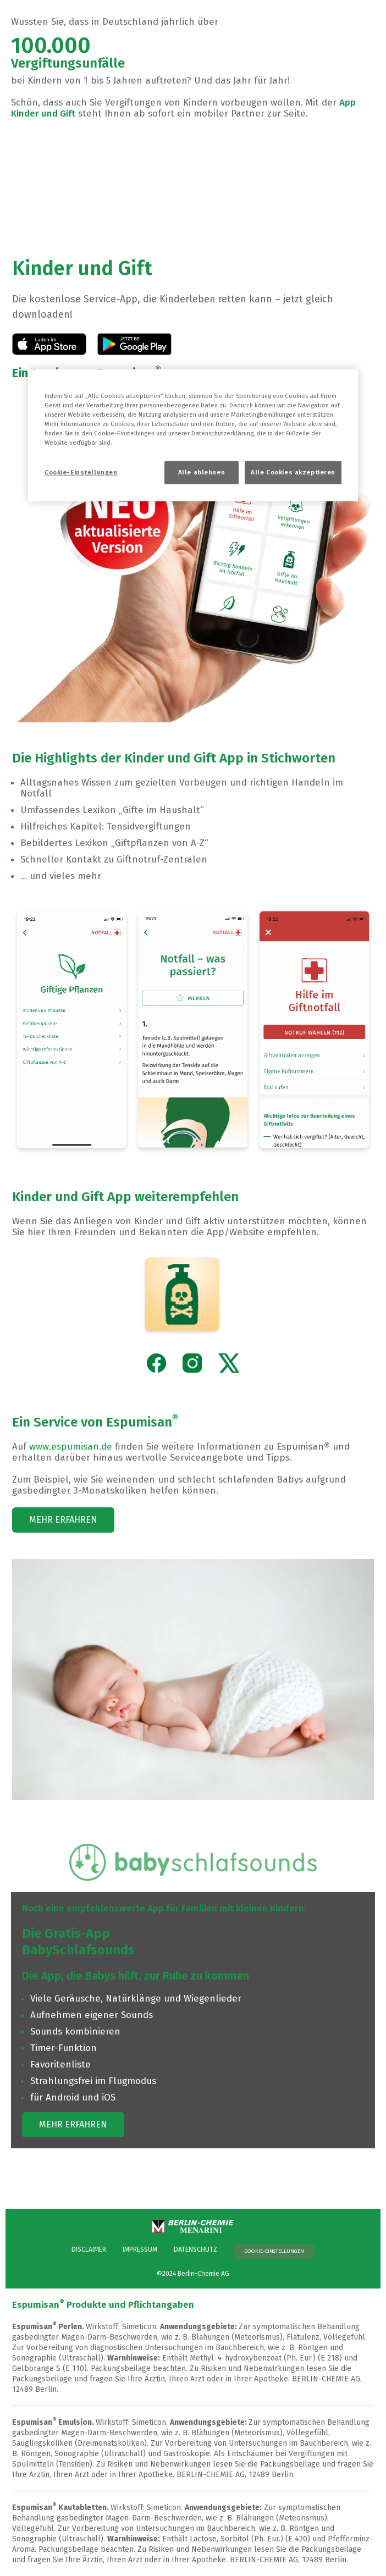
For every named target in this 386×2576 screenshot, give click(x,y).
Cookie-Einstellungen (274, 2251)
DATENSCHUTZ (195, 2249)
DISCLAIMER (88, 2249)
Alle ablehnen (201, 472)
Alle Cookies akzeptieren (293, 472)
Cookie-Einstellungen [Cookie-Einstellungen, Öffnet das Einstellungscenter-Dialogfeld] (81, 472)
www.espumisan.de (70, 1446)
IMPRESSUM (140, 2249)
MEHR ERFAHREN (63, 1519)
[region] (193, 435)
